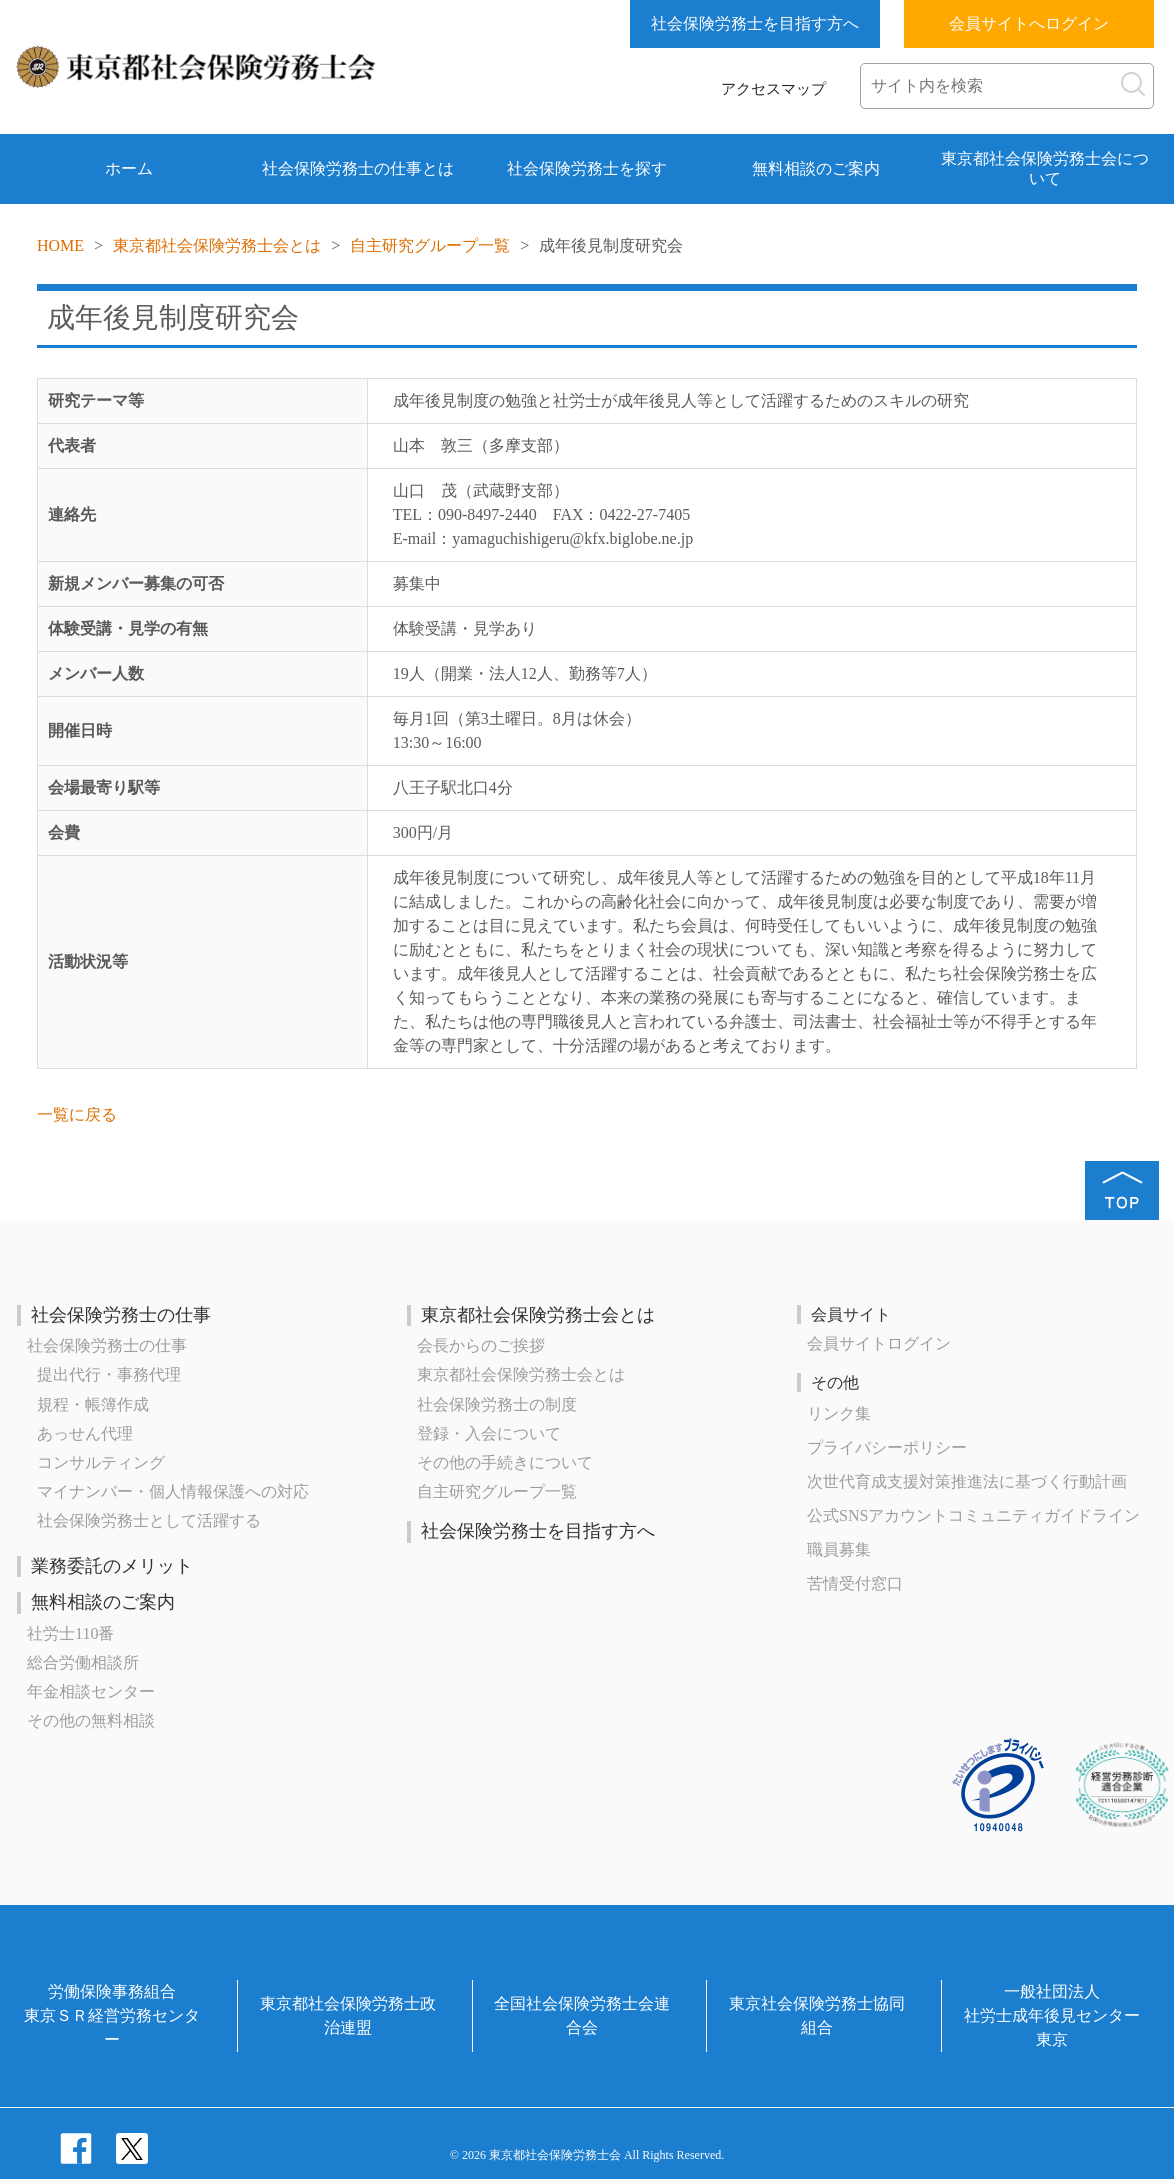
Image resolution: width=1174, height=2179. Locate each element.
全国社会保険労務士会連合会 (582, 2015)
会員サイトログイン (879, 1343)
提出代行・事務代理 (109, 1374)
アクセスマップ (773, 89)
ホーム (129, 168)
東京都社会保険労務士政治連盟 (348, 2015)
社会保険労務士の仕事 (121, 1315)
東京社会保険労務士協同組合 (817, 2015)
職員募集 (839, 1549)
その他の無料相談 (91, 1720)
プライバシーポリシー (887, 1447)
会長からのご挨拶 (481, 1345)
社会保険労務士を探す (587, 168)
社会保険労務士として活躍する (149, 1520)
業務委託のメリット (112, 1566)
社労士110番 (70, 1633)
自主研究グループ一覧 (430, 245)
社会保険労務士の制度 (497, 1404)
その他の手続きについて (505, 1462)
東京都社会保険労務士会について (1045, 168)
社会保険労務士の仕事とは (358, 168)
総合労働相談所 (83, 1662)
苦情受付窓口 (855, 1583)
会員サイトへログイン (1029, 23)
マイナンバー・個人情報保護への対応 (173, 1491)
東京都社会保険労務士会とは (217, 245)
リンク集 (839, 1413)
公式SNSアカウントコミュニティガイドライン (973, 1515)
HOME (60, 245)
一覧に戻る (77, 1114)
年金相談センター (91, 1691)
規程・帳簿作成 (93, 1404)
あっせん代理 (85, 1433)
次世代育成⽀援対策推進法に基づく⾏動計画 (967, 1481)
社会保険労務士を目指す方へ (755, 23)
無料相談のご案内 (816, 168)
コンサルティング (101, 1462)
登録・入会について (489, 1433)
